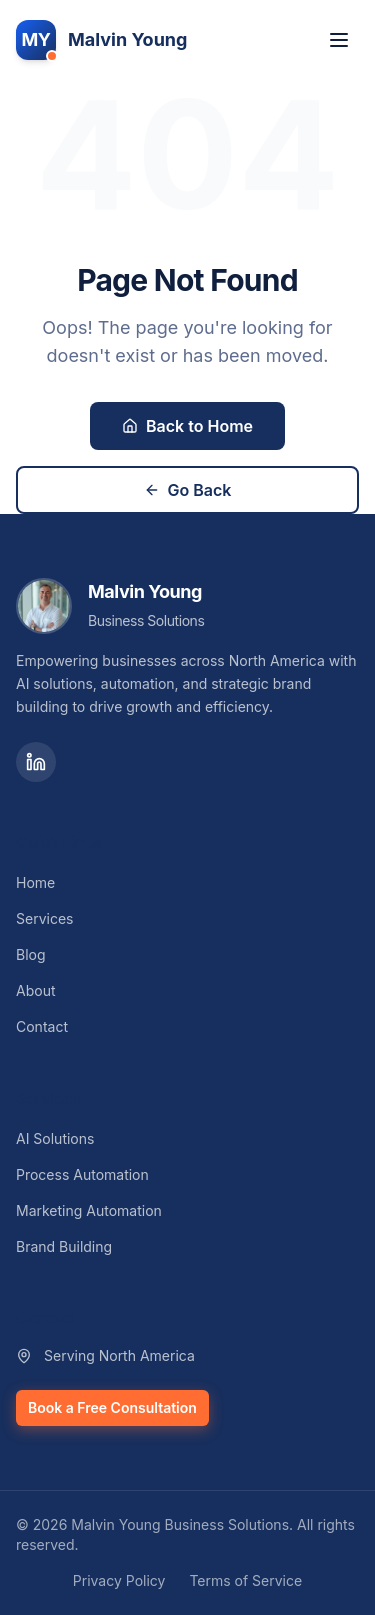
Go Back (188, 490)
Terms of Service (245, 1580)
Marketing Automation (89, 1210)
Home (35, 882)
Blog (31, 954)
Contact (42, 1026)
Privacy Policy (119, 1580)
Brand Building (64, 1246)
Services (44, 918)
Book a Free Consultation (112, 1407)
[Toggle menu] (339, 40)
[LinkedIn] (36, 762)
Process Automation (82, 1174)
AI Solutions (55, 1138)
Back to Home (187, 426)
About (35, 990)
